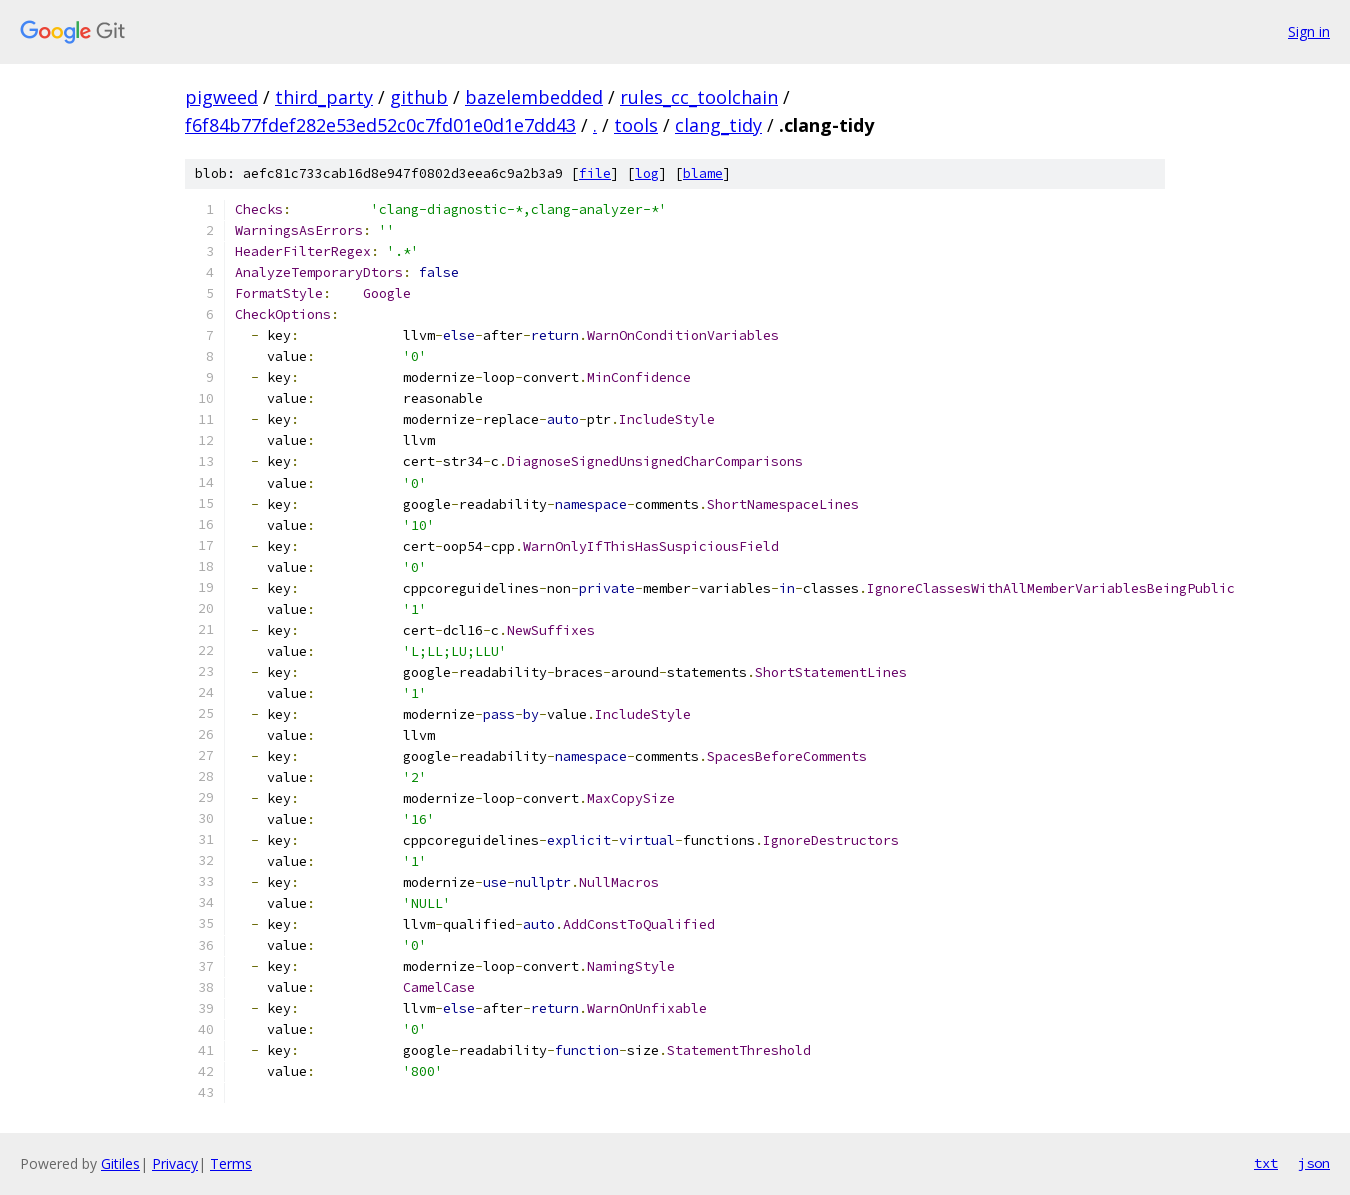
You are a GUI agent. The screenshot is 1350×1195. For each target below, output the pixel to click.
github (419, 97)
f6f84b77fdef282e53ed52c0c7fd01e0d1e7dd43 (380, 125)
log (647, 173)
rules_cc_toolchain (699, 97)
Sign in (1309, 31)
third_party (324, 97)
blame (703, 173)
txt (1266, 1163)
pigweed (221, 97)
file (595, 173)
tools (636, 125)
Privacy (175, 1163)
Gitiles (120, 1163)
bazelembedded (534, 97)
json (1314, 1163)
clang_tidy (718, 125)
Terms (231, 1163)
